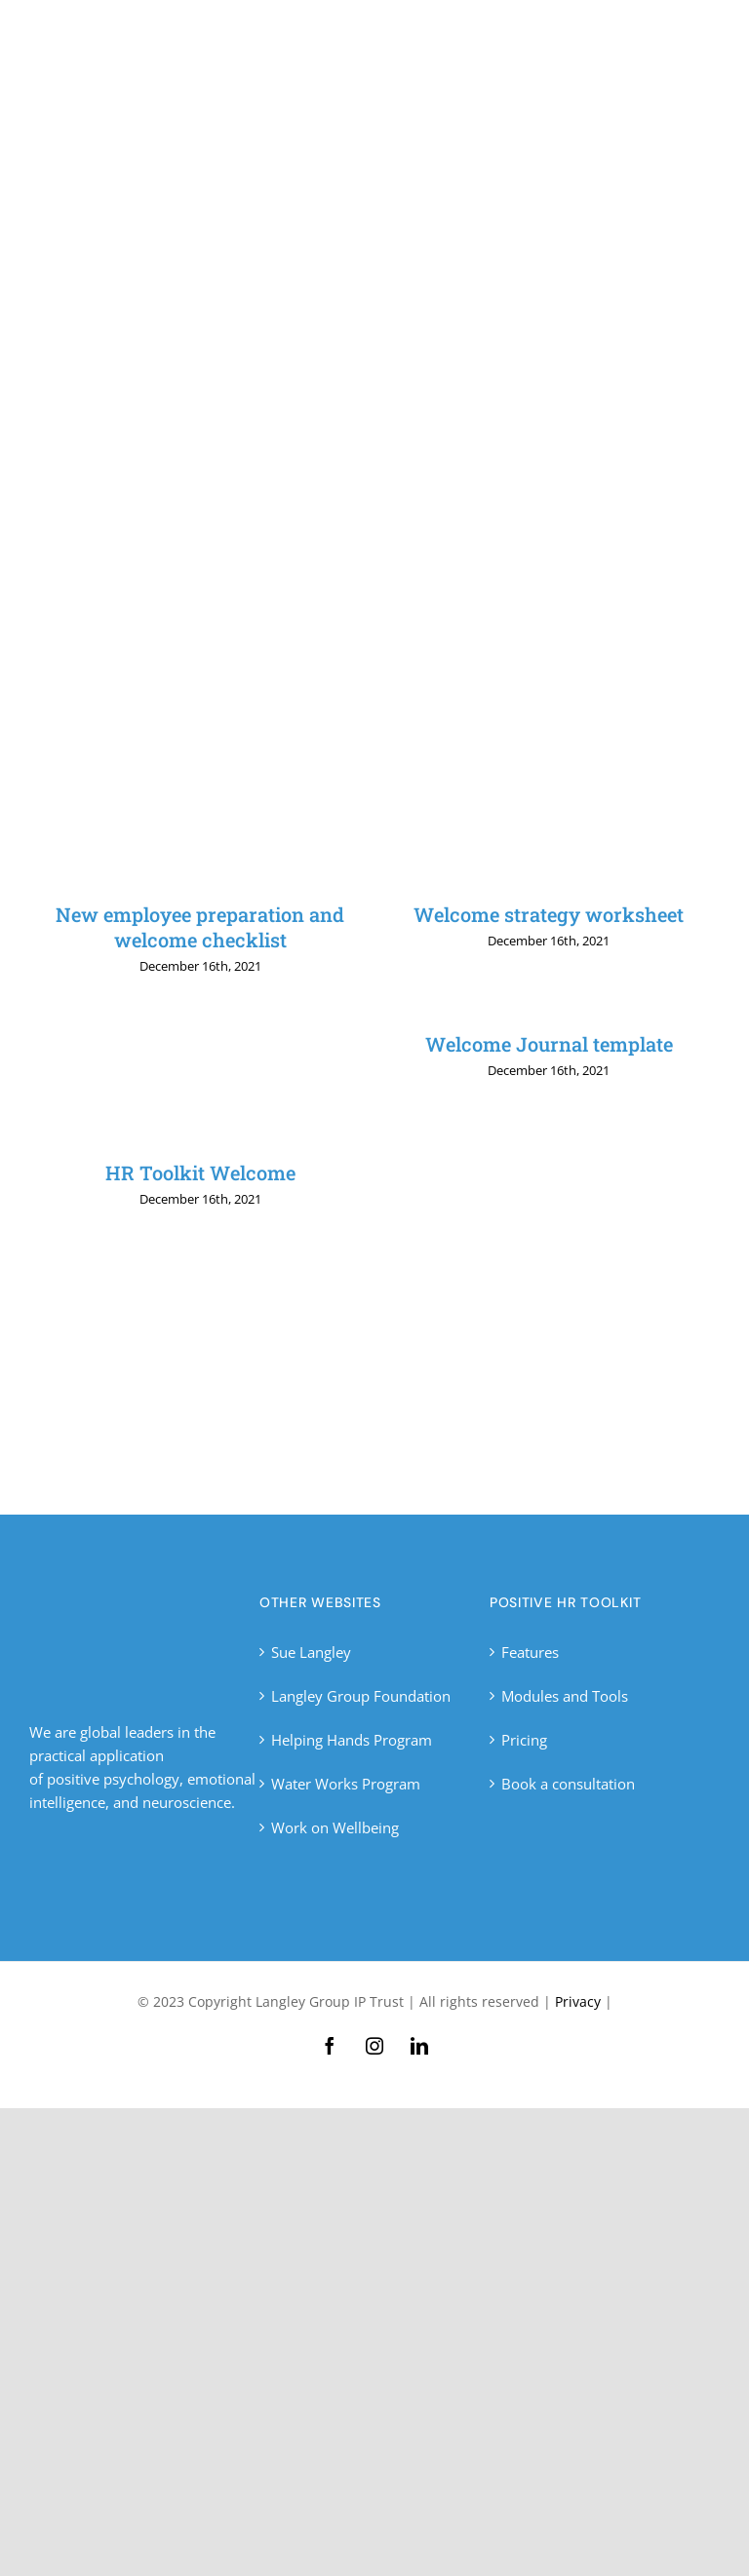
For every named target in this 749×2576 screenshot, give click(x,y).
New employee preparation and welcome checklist (200, 927)
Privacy (578, 2001)
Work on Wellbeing (335, 1827)
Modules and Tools (564, 1696)
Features (530, 1652)
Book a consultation (568, 1783)
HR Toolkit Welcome (200, 1172)
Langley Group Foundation (361, 1696)
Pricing (524, 1739)
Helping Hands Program (351, 1739)
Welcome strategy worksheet (549, 914)
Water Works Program (345, 1783)
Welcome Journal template (549, 1044)
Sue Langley (311, 1652)
